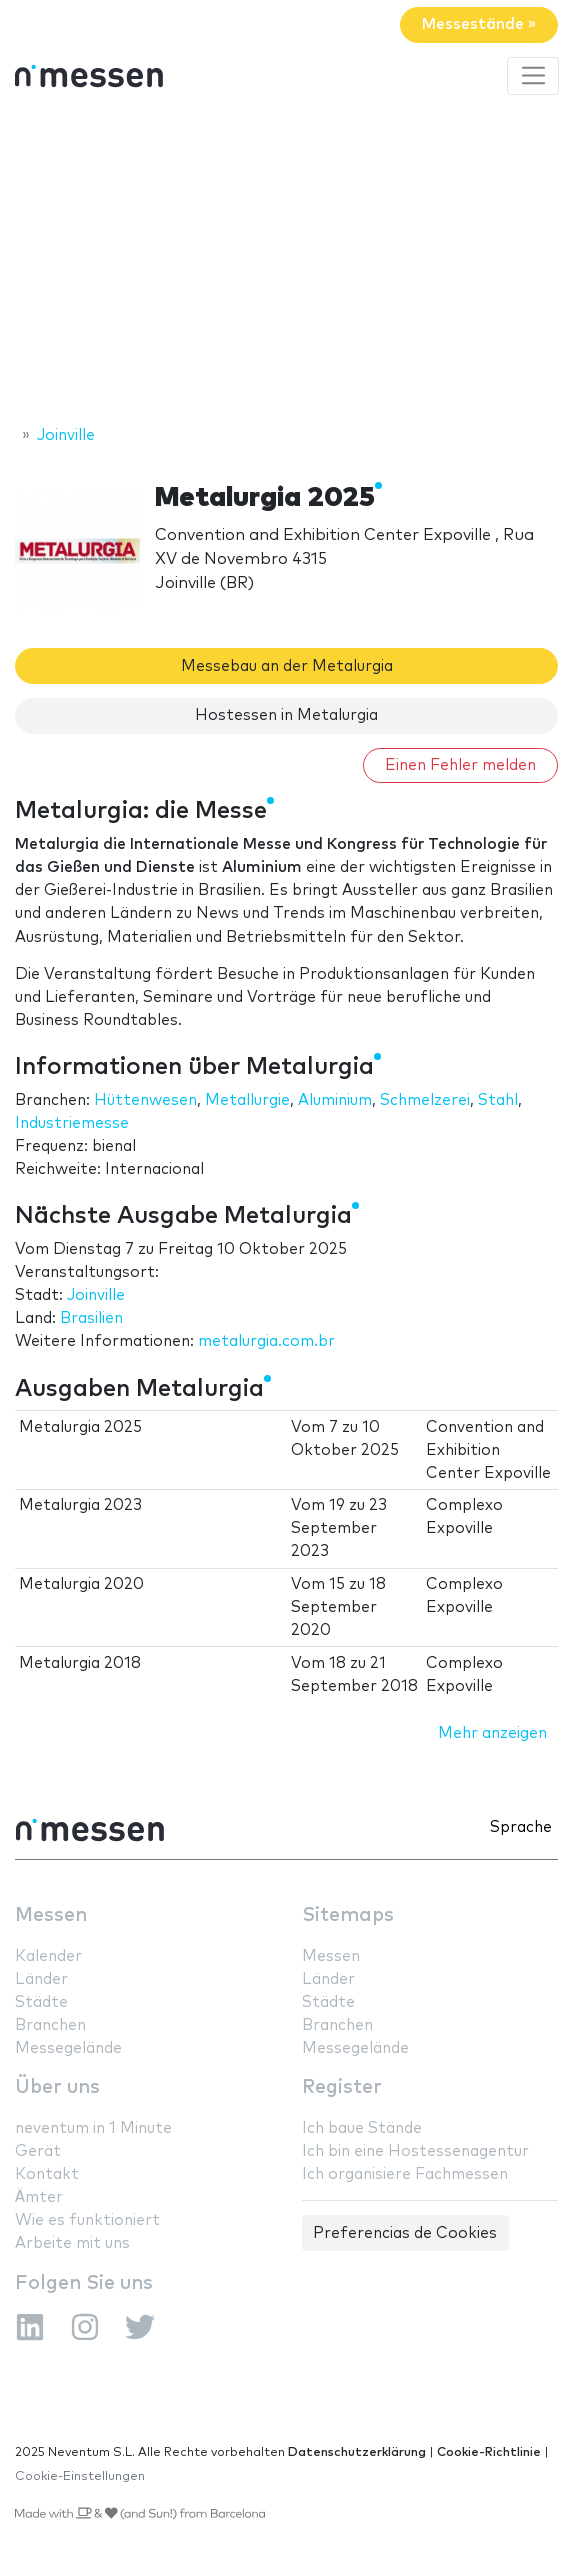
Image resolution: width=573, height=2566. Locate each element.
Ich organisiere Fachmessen (405, 2174)
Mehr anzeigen (492, 1733)
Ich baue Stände (362, 2128)
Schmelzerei (425, 1100)
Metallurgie (247, 1100)
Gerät (38, 2151)
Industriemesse (72, 1123)
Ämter (39, 2197)
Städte (41, 2002)
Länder (41, 1979)
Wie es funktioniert (87, 2220)
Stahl (498, 1100)
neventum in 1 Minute (93, 2128)
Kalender (48, 1956)
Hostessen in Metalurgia (286, 715)
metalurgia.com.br (266, 1341)
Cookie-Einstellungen (80, 2476)
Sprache (521, 1827)
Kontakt (47, 2174)
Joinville (96, 1295)
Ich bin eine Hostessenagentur (415, 2151)
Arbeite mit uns (72, 2243)
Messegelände (68, 2048)
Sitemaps (348, 1915)
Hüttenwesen (145, 1100)
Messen (51, 1915)
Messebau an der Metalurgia (287, 666)
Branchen (50, 2025)
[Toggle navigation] (533, 76)
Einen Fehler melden (460, 765)
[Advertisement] (286, 263)
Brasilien (91, 1318)
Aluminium (335, 1100)
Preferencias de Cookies (405, 2233)
